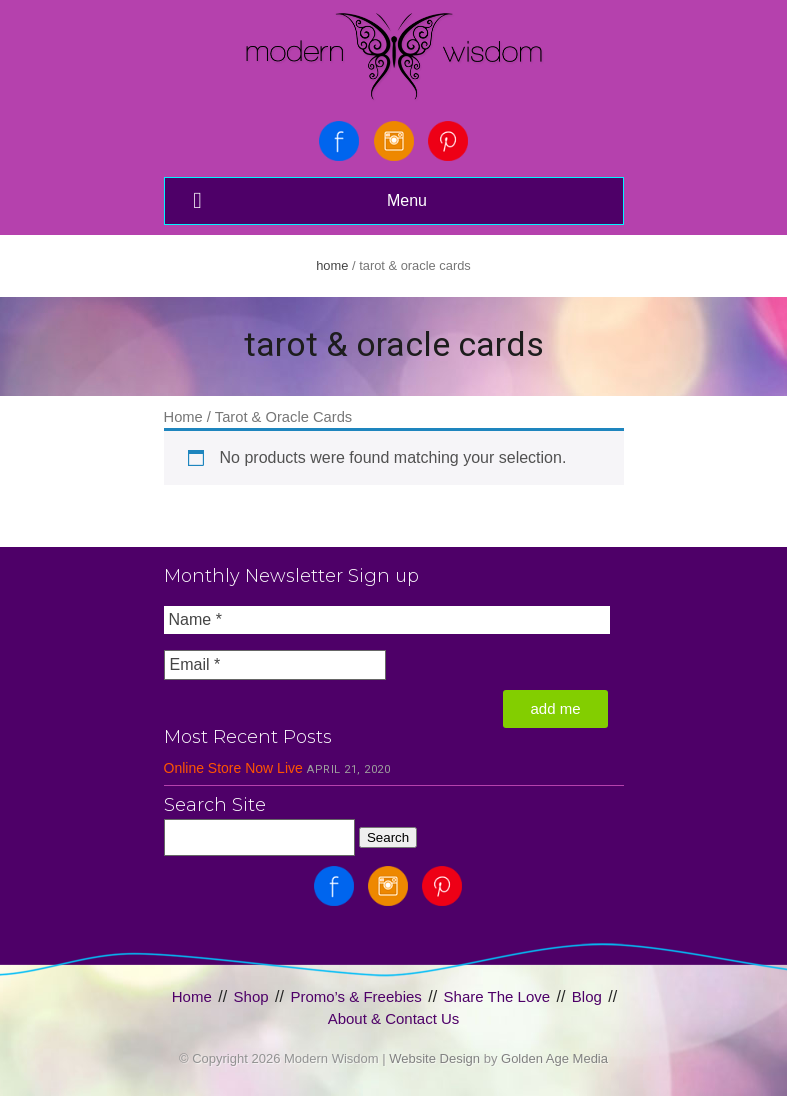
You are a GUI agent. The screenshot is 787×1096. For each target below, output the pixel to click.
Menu (308, 200)
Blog (587, 996)
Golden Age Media (554, 1058)
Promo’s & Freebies (355, 996)
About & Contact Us (394, 1018)
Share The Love (497, 996)
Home (332, 265)
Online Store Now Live (233, 768)
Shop (251, 996)
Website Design (434, 1058)
